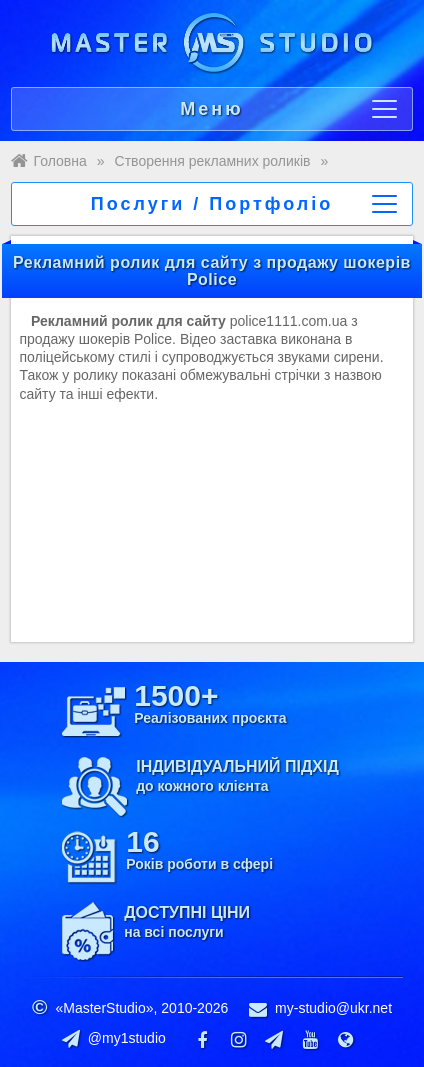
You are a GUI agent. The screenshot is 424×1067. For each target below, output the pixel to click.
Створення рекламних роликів (213, 161)
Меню (288, 109)
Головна (60, 161)
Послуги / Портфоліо (244, 204)
